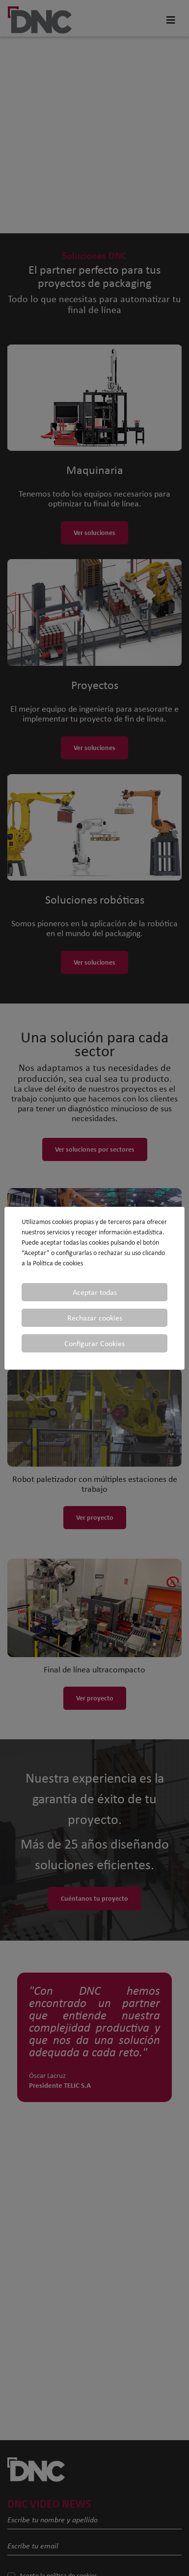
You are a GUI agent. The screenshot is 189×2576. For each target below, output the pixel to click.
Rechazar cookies (94, 1317)
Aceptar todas (95, 1292)
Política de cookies (58, 1263)
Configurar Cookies (94, 1343)
